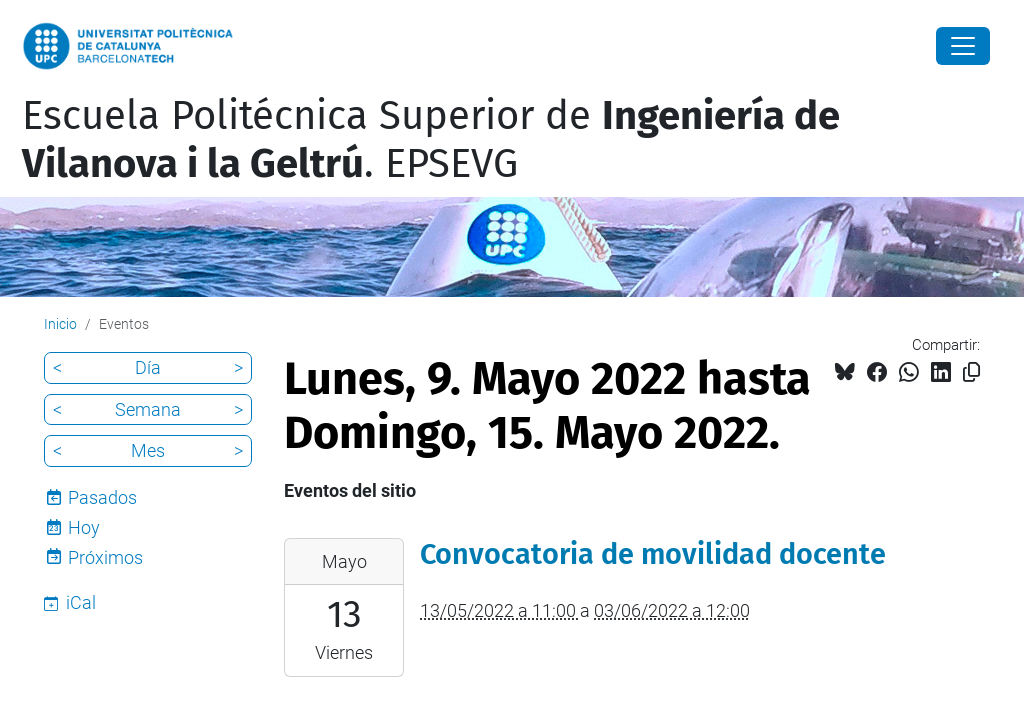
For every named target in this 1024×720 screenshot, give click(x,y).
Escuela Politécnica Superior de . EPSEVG (431, 140)
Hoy (84, 527)
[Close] (963, 46)
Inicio (60, 324)
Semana (148, 409)
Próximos (105, 557)
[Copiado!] (971, 372)
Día (148, 367)
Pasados (102, 497)
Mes (148, 450)
